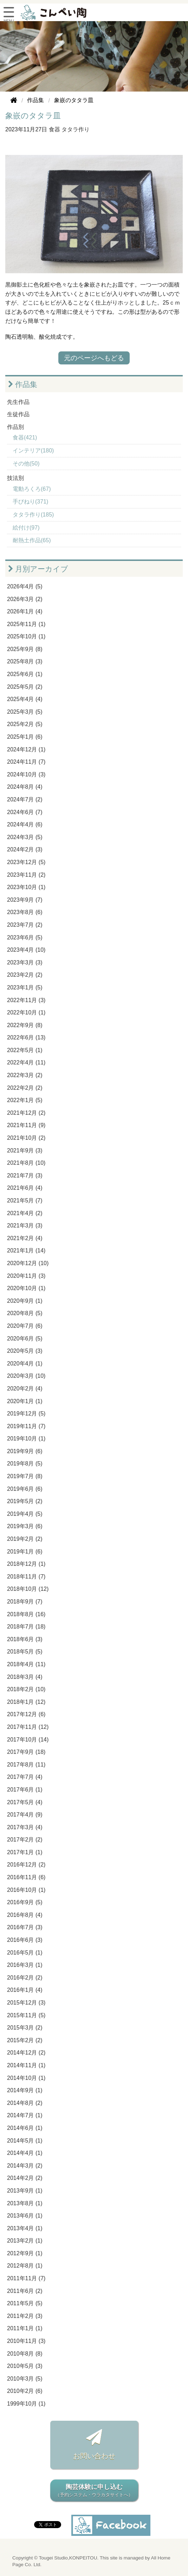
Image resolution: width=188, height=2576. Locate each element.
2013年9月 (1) (25, 2191)
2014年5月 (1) (25, 2141)
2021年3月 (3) (25, 1225)
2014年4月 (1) (25, 2153)
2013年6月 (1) (25, 2216)
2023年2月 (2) (25, 975)
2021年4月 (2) (25, 1213)
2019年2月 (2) (25, 1539)
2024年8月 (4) (25, 787)
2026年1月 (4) (25, 611)
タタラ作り (75, 129)
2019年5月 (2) (25, 1501)
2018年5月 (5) (25, 1652)
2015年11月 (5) (26, 2015)
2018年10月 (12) (27, 1589)
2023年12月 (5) (26, 862)
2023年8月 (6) (25, 912)
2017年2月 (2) (25, 1840)
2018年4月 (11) (26, 1664)
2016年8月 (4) (25, 1915)
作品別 (15, 427)
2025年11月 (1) (26, 624)
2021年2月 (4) (25, 1238)
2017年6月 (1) (25, 1790)
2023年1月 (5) (25, 987)
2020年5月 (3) (25, 1351)
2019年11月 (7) (26, 1426)
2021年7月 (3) (25, 1175)
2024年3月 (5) (25, 837)
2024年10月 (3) (26, 774)
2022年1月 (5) (25, 1100)
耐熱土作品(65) (32, 540)
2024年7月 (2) (25, 799)
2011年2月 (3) (25, 2316)
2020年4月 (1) (25, 1364)
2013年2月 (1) (25, 2241)
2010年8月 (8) (25, 2354)
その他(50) (26, 464)
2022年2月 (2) (25, 1088)
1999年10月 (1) (26, 2404)
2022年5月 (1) (25, 1050)
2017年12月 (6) (26, 1714)
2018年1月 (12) (26, 1702)
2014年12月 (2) (26, 2053)
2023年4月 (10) (26, 950)
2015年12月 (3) (26, 2003)
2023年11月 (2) (26, 875)
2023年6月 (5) (25, 937)
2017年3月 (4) (25, 1827)
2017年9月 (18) (26, 1752)
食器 (54, 129)
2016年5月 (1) (25, 1953)
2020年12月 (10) (27, 1263)
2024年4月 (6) (25, 824)
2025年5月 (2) (25, 687)
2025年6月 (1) (25, 674)
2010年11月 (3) (26, 2341)
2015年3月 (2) (25, 2028)
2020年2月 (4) (25, 1389)
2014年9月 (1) (25, 2090)
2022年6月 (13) (26, 1037)
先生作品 (18, 402)
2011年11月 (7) (26, 2278)
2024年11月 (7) (26, 762)
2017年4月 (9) (25, 1815)
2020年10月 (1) (26, 1288)
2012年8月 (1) (25, 2266)
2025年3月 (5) (25, 712)
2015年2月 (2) (25, 2040)
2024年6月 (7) (25, 812)
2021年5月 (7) (25, 1200)
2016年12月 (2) (26, 1865)
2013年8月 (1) (25, 2203)
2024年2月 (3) (25, 849)
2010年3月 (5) (25, 2379)
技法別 (15, 478)
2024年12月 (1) (26, 749)
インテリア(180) (33, 451)
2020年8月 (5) (25, 1313)
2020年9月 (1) (25, 1301)
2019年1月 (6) (25, 1552)
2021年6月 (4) (25, 1188)
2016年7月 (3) (25, 1927)
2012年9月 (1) (25, 2253)
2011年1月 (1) (25, 2328)
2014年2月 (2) (25, 2178)
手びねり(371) (30, 502)
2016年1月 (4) (25, 1990)
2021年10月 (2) (26, 1138)
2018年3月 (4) (25, 1677)
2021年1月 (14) (26, 1250)
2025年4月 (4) (25, 699)
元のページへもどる (94, 358)
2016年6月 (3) (25, 1940)
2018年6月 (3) (25, 1639)
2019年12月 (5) (26, 1414)
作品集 (22, 384)
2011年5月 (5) (25, 2303)
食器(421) (25, 437)
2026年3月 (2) (25, 599)
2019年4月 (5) (25, 1514)
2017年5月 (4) (25, 1802)
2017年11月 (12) (27, 1727)
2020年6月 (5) (25, 1339)
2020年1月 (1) (25, 1401)
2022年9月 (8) (25, 1025)
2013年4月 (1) (25, 2228)
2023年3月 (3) (25, 962)
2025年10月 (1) (26, 636)
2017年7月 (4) (25, 1777)
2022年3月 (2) (25, 1075)
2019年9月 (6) (25, 1451)
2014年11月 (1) (26, 2065)
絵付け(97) (26, 528)
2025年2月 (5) (25, 724)
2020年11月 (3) (26, 1276)
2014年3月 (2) (25, 2166)
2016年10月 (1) (26, 1890)
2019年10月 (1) (26, 1439)
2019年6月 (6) (25, 1489)
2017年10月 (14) (27, 1740)
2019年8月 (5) (25, 1464)
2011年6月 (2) (25, 2291)
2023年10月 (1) (26, 887)
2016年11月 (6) (26, 1877)
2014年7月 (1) (25, 2115)
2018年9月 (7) (25, 1602)
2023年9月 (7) (25, 900)
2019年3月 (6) (25, 1526)
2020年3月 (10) (26, 1376)
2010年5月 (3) (25, 2366)
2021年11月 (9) (26, 1125)
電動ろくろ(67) (32, 489)
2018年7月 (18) (26, 1627)
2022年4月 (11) (26, 1062)
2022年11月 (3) (26, 1000)
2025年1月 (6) (25, 737)
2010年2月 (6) (25, 2391)
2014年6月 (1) (25, 2128)
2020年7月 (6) (25, 1326)
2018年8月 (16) (26, 1614)
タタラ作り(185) (33, 515)
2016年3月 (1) (25, 1965)
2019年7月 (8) (25, 1476)
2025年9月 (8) (25, 649)
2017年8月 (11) (26, 1765)
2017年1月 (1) (25, 1852)
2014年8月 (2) (25, 2103)
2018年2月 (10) (26, 1689)
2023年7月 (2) (25, 925)
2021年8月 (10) (26, 1163)
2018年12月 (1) (26, 1564)
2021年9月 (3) (25, 1150)
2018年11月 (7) (26, 1577)
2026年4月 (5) (25, 586)
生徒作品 (18, 414)
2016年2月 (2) (25, 1978)
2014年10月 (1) (26, 2078)
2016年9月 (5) (25, 1902)
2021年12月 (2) (26, 1113)
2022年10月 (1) (26, 1012)
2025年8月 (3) (25, 661)
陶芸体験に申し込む (94, 2491)
